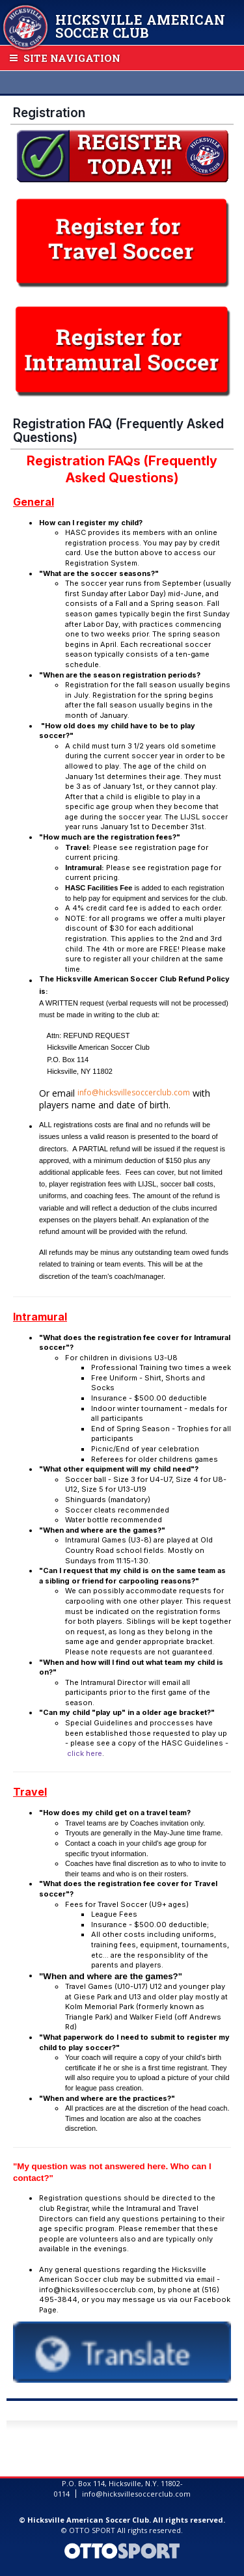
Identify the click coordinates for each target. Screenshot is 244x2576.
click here (84, 1753)
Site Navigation (65, 58)
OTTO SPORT (92, 2530)
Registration (49, 112)
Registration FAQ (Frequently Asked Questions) (118, 430)
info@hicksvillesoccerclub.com (133, 1092)
